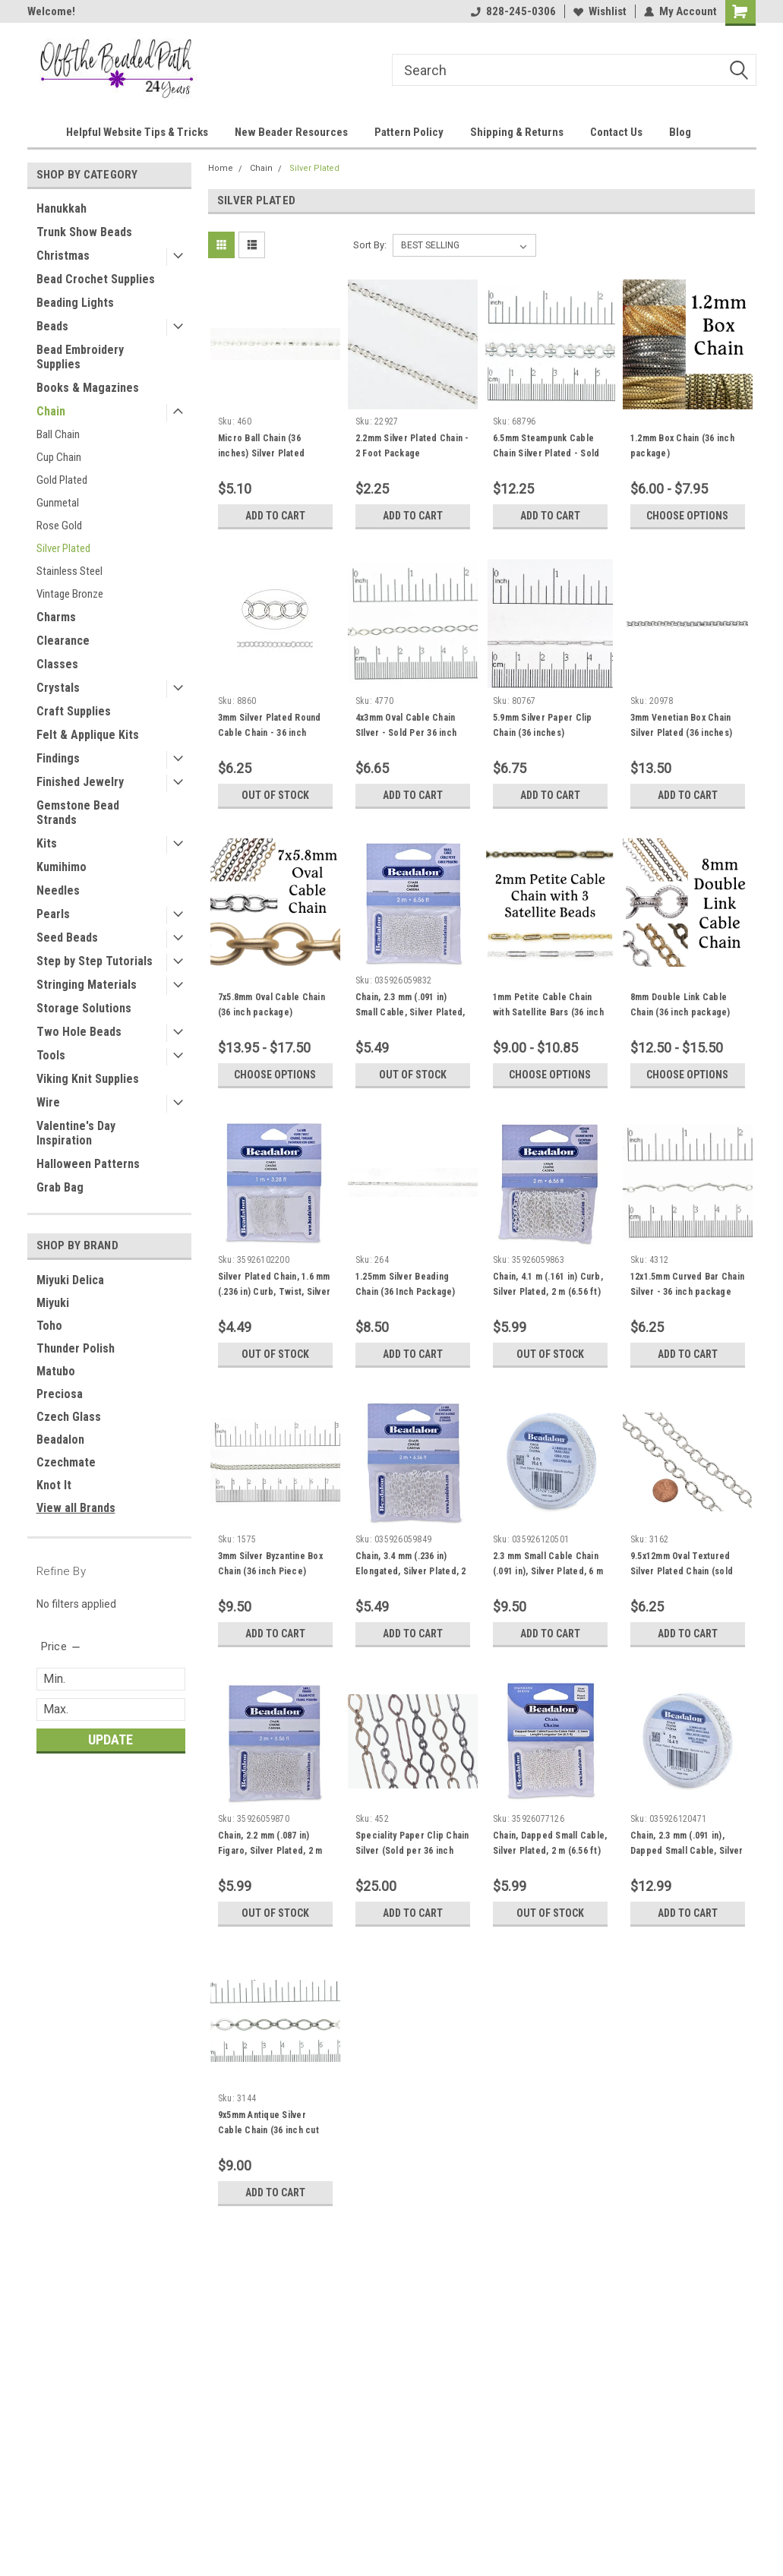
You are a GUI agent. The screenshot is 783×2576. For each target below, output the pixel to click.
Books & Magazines (87, 387)
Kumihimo (61, 867)
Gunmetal (57, 503)
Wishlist (600, 11)
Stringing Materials (86, 984)
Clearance (63, 640)
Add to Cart (275, 516)
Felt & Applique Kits (87, 735)
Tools (50, 1055)
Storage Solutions (83, 1008)
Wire (48, 1102)
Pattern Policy (409, 132)
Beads (52, 326)
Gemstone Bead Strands (77, 812)
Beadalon (60, 1439)
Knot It (53, 1485)
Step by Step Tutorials (94, 961)
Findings (58, 758)
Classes (57, 664)
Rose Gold (59, 525)
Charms (56, 617)
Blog (680, 132)
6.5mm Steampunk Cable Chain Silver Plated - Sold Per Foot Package (546, 453)
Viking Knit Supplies (87, 1079)
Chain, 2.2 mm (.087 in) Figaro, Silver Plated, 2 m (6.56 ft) (270, 1850)
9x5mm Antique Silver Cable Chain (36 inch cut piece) (268, 2130)
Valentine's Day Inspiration (75, 1133)
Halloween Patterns (88, 1164)
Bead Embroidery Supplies (80, 357)
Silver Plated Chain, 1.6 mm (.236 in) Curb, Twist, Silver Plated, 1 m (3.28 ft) (274, 1291)
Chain (50, 411)
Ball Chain (58, 434)
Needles (58, 890)
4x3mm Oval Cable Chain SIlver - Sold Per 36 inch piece (405, 732)
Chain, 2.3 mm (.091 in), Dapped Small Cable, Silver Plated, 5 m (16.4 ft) (687, 1850)
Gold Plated (61, 480)
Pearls (53, 914)
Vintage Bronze (69, 594)
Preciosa (59, 1394)
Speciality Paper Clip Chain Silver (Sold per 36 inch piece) (412, 1850)
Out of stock (275, 795)
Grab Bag (60, 1187)
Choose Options (687, 516)
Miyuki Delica (70, 1280)
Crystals (58, 687)
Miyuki (52, 1303)
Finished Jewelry (80, 782)
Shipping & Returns (517, 132)
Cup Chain (58, 457)
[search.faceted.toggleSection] (61, 1646)
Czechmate (66, 1462)
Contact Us (616, 132)
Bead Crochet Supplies (95, 279)
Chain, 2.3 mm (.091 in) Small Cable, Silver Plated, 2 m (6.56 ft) (410, 1012)
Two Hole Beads (79, 1031)
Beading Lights (75, 302)
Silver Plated (63, 548)
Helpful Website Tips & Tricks (137, 132)
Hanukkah (61, 208)
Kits (46, 843)
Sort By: (370, 245)
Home (220, 168)
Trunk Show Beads (84, 232)
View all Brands (75, 1508)
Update (110, 1739)
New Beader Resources (291, 132)
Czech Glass (68, 1417)
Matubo (55, 1371)
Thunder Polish (75, 1348)
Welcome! (51, 11)
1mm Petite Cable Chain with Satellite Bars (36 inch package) (548, 1012)
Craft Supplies (73, 711)
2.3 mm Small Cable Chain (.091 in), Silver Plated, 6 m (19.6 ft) (548, 1571)
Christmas (63, 255)
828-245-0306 (513, 11)
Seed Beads (67, 937)
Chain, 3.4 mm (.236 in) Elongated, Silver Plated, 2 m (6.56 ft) (410, 1571)
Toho (49, 1325)
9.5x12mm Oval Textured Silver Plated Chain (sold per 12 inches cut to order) (687, 1571)
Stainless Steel (69, 571)
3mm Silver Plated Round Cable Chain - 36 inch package (269, 732)
